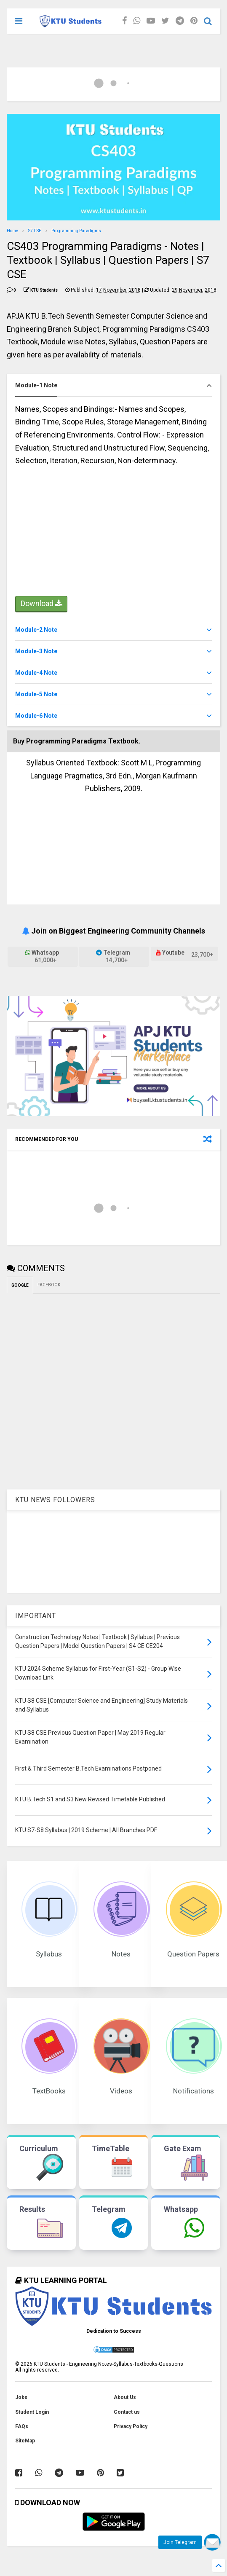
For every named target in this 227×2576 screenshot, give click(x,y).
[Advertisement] (113, 535)
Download (41, 604)
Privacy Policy (130, 2426)
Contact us (127, 2412)
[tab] (113, 385)
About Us (125, 2397)
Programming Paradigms (76, 230)
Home (12, 230)
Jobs (21, 2397)
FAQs (21, 2426)
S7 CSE (34, 230)
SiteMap (25, 2441)
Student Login (32, 2412)
